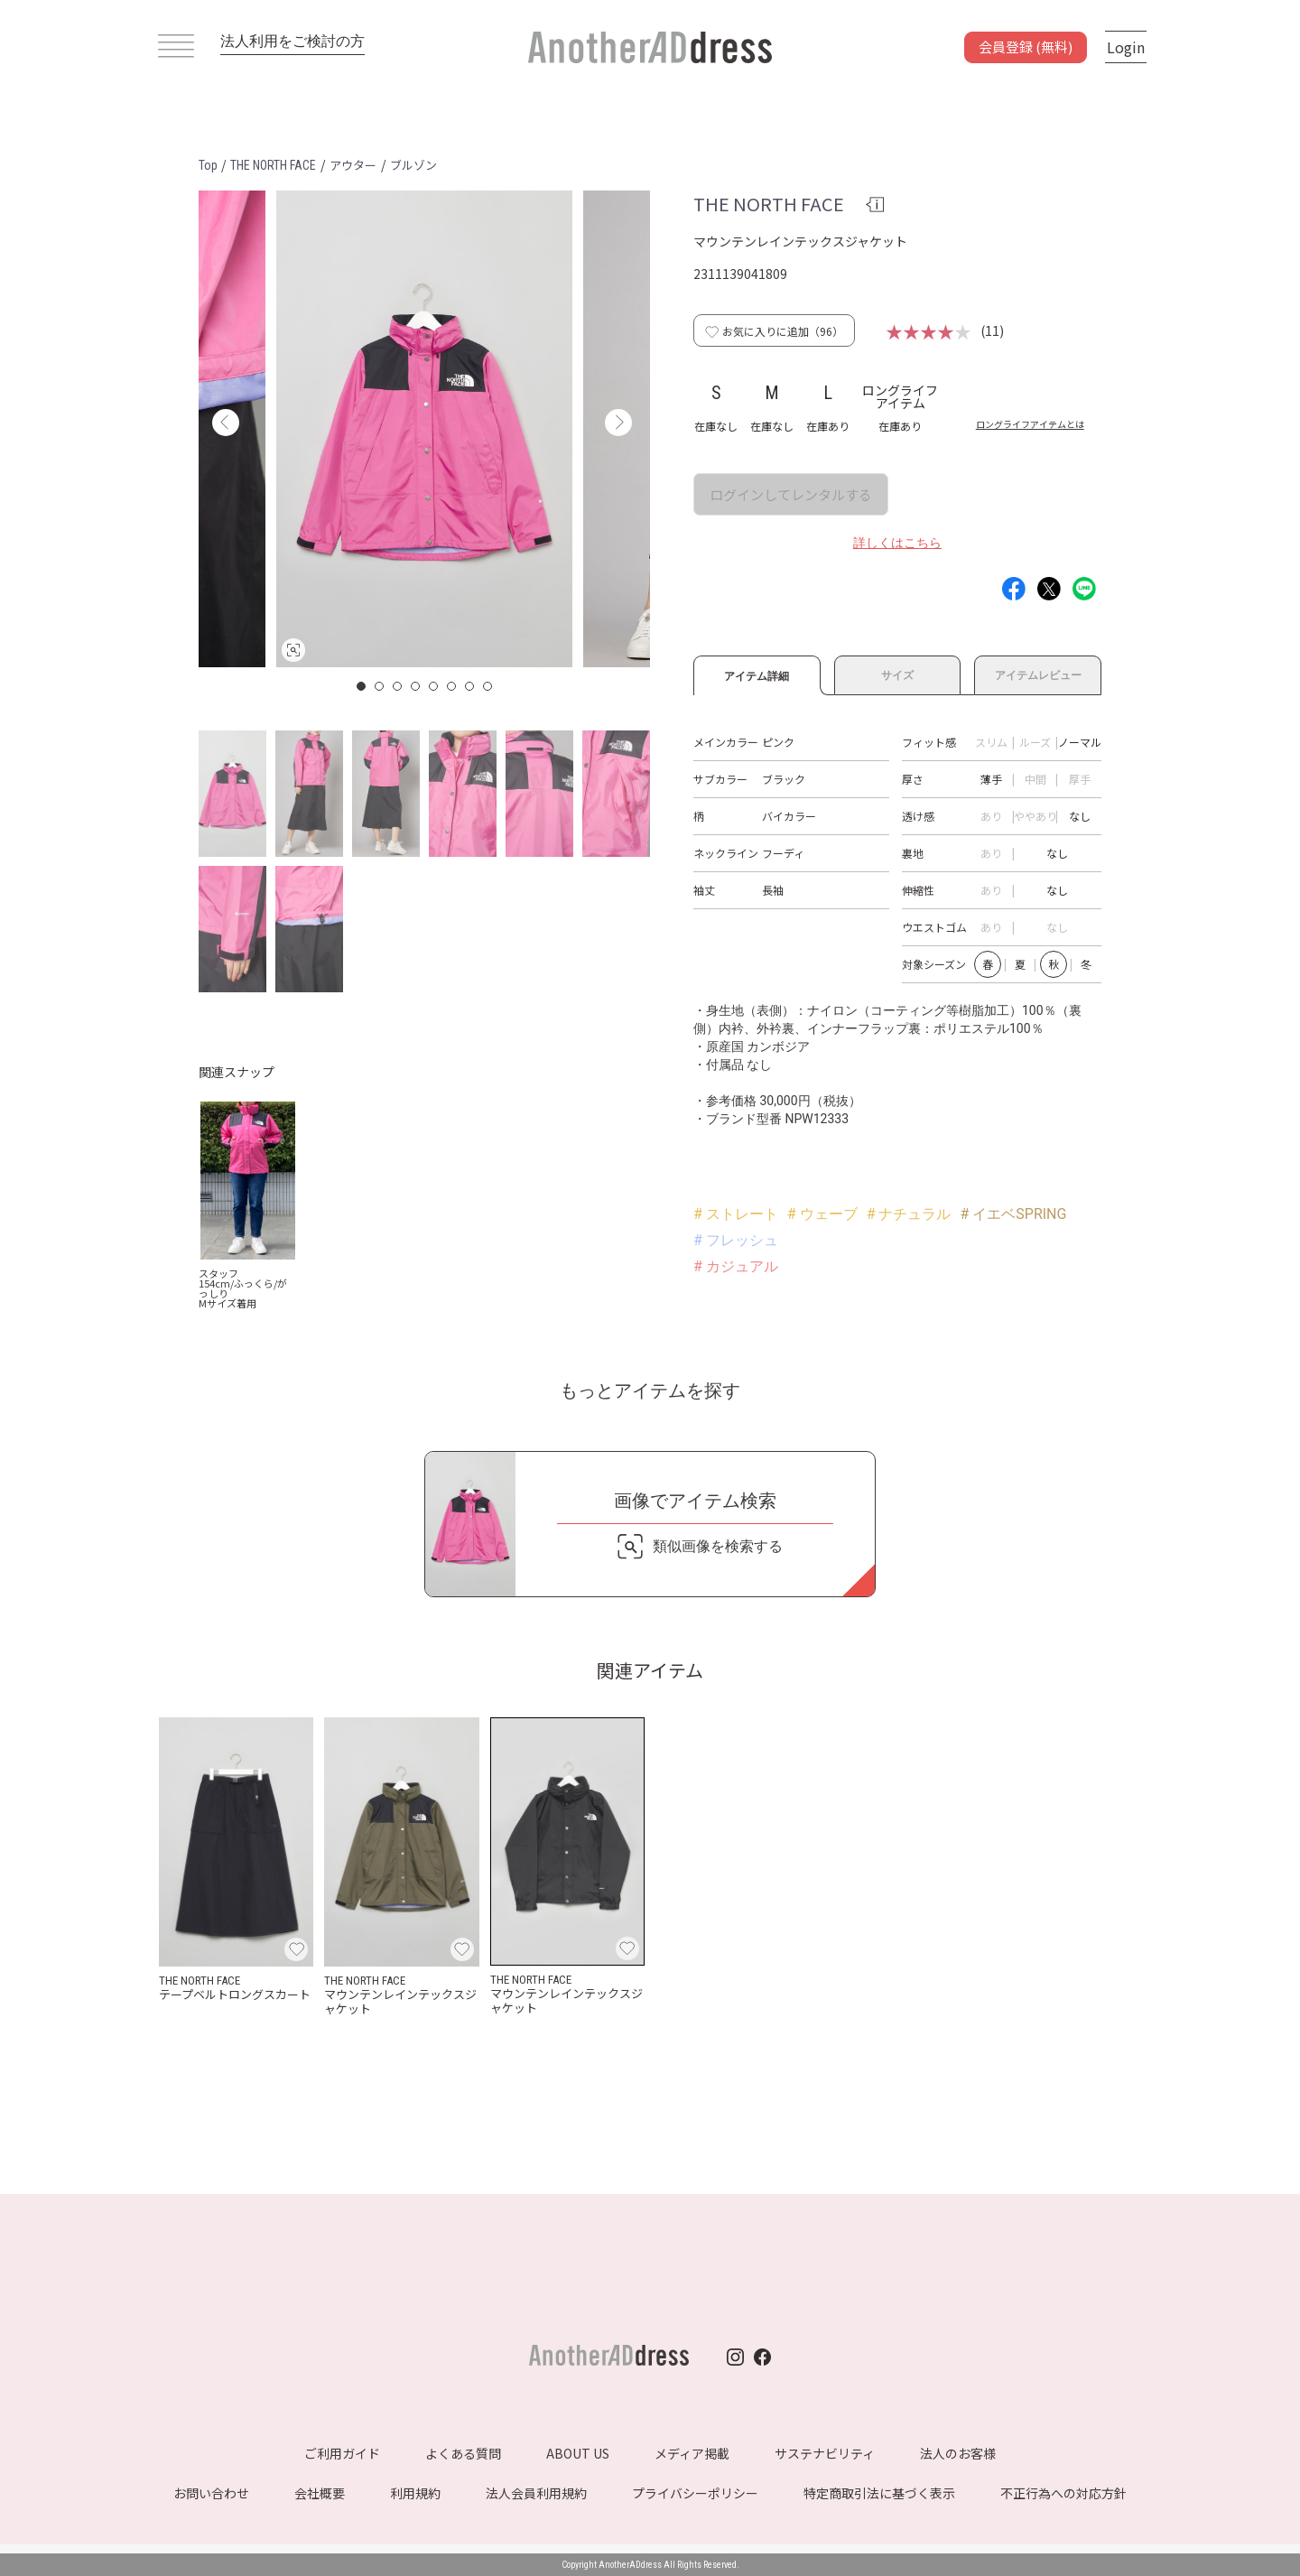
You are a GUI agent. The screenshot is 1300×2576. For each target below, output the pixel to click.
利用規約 (415, 2493)
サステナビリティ (825, 2453)
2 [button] (380, 686)
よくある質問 (463, 2453)
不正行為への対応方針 (1063, 2493)
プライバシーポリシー (695, 2493)
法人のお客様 (958, 2453)
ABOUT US (577, 2453)
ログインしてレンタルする (791, 494)
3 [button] (398, 686)
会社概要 (319, 2493)
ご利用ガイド (342, 2453)
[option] (424, 429)
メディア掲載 (692, 2453)
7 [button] (470, 686)
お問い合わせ (211, 2493)
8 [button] (488, 686)
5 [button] (434, 686)
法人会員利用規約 (536, 2493)
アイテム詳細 (757, 673)
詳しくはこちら (897, 542)
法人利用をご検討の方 (292, 41)
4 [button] (416, 686)
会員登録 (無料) (1025, 46)
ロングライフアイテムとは (1030, 424)
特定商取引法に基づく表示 (879, 2493)
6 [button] (452, 686)
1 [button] (362, 686)
